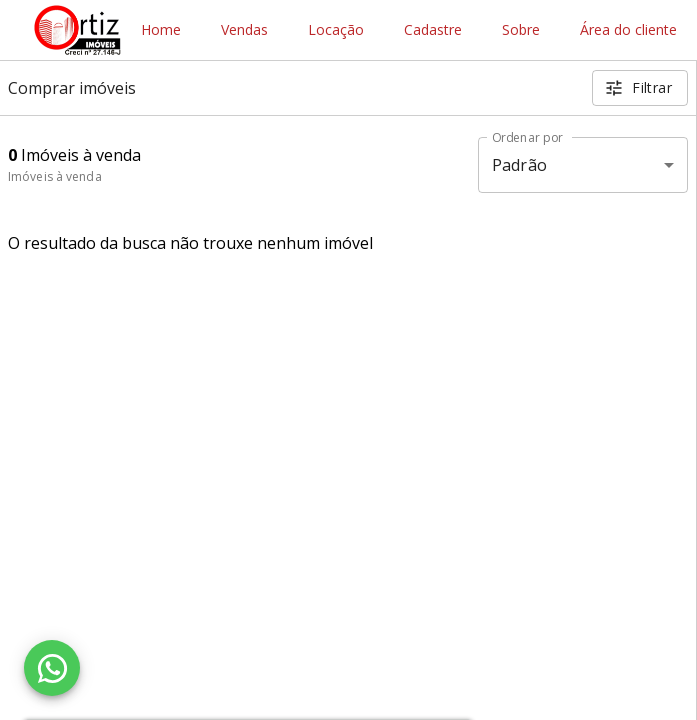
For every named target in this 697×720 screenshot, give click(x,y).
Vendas (244, 30)
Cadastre (433, 30)
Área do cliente (628, 30)
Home (161, 30)
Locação (336, 30)
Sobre (521, 30)
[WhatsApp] (52, 668)
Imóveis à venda (55, 176)
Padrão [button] (519, 165)
